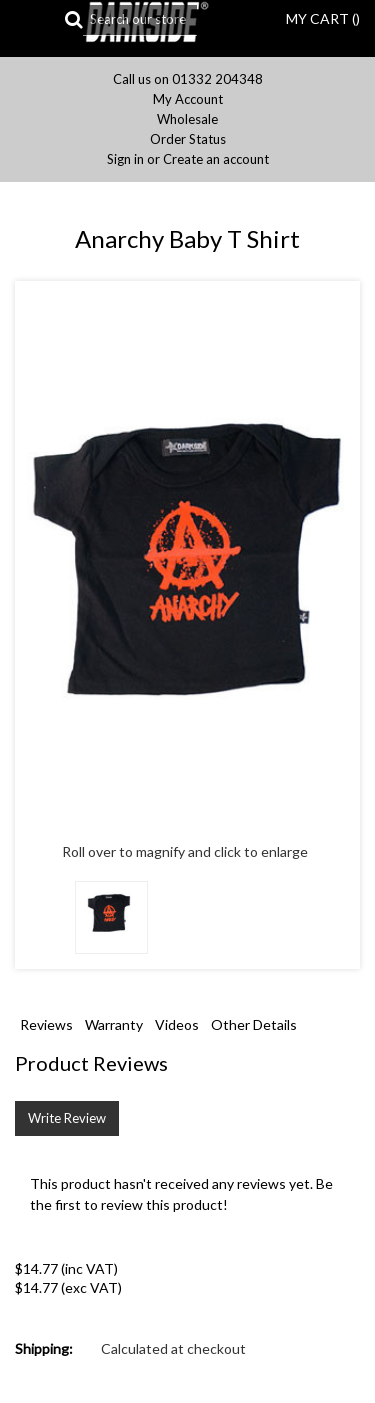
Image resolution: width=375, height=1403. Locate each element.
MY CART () (323, 18)
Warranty (114, 1024)
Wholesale (187, 119)
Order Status (188, 139)
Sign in (125, 159)
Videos (177, 1024)
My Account (188, 99)
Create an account (216, 159)
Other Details (254, 1024)
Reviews (46, 1024)
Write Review (67, 1118)
